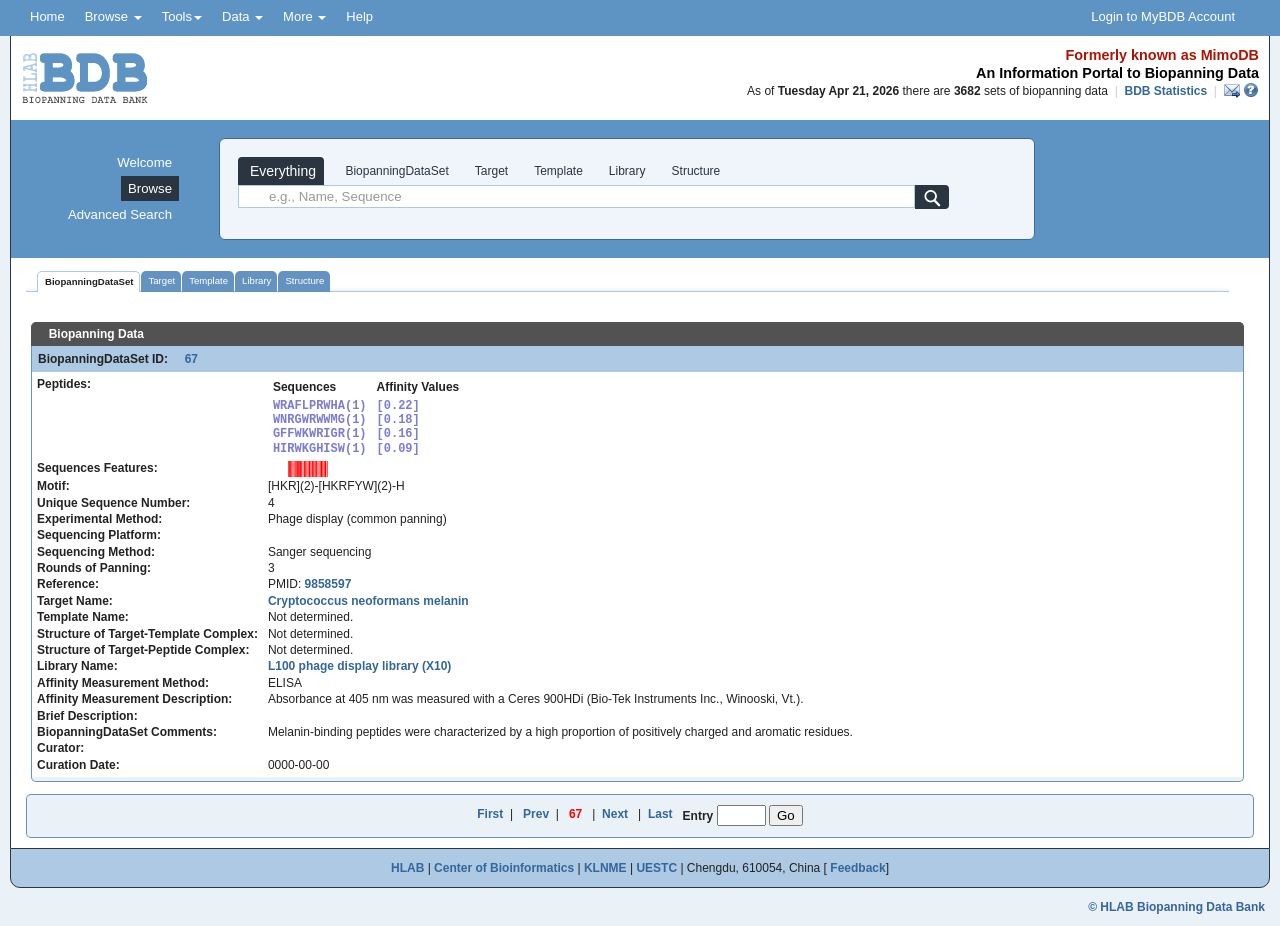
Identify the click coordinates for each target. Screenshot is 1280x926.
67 (184, 359)
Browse (113, 16)
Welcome (144, 162)
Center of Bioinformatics (504, 868)
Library (627, 171)
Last (660, 814)
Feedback (857, 868)
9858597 (328, 584)
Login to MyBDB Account (1163, 16)
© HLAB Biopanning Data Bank (1176, 907)
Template (558, 171)
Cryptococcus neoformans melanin (368, 601)
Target (491, 171)
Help (359, 16)
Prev (536, 814)
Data (242, 16)
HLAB (407, 868)
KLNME (605, 868)
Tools (182, 16)
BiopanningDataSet (395, 171)
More (304, 16)
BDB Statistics (1165, 91)
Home (47, 16)
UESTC (656, 868)
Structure (696, 171)
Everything (281, 171)
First (490, 814)
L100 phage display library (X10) (359, 666)
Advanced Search (120, 214)
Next (615, 814)
